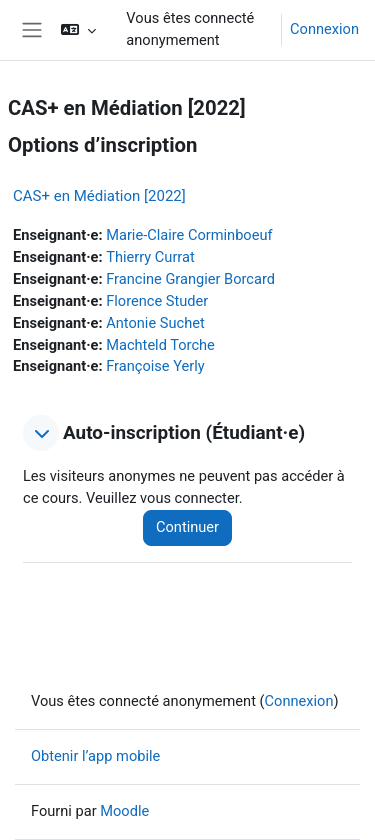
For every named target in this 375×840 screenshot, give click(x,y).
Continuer (187, 527)
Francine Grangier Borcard (190, 279)
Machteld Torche (160, 345)
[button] (78, 30)
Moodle (124, 811)
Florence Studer (157, 301)
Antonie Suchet (155, 323)
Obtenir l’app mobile (95, 756)
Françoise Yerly (155, 366)
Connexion (324, 29)
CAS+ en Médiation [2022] (99, 196)
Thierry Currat (150, 257)
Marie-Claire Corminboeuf (189, 235)
